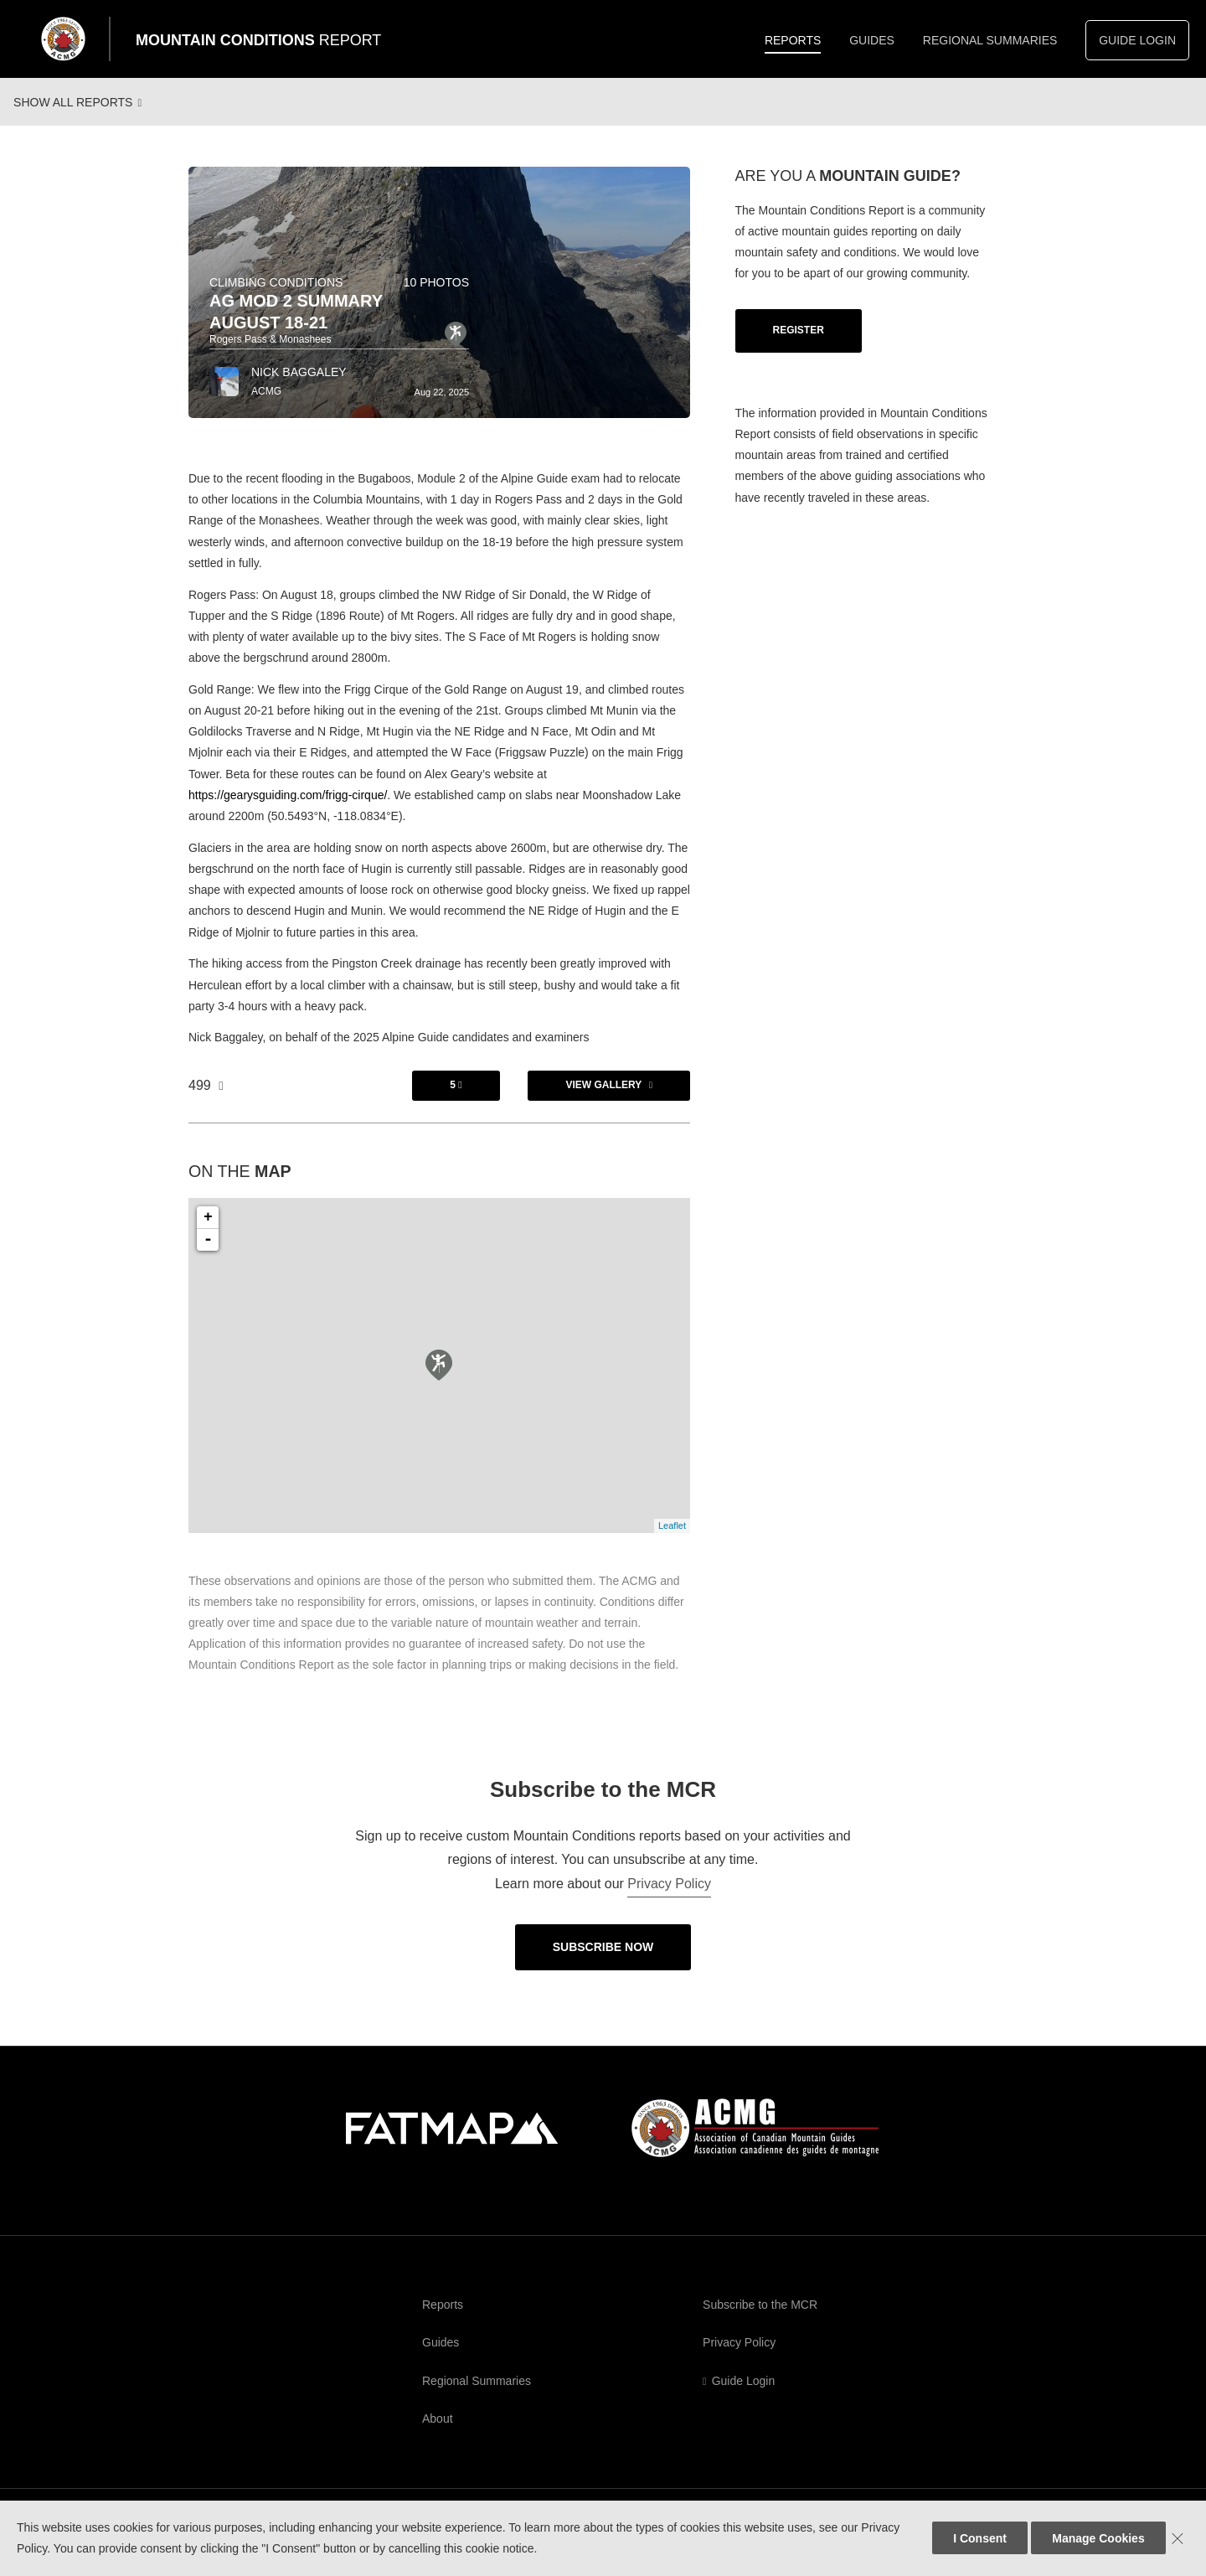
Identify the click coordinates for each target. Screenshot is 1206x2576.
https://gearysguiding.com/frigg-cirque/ (287, 811)
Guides (871, 40)
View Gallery (603, 1101)
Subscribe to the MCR (760, 2320)
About (437, 2434)
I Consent (980, 2538)
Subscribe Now (603, 1962)
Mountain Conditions (258, 40)
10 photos (436, 298)
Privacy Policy (669, 1899)
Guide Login (1137, 40)
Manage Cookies (1098, 2538)
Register (798, 346)
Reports (793, 40)
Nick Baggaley (299, 388)
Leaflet (672, 1541)
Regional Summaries (990, 40)
